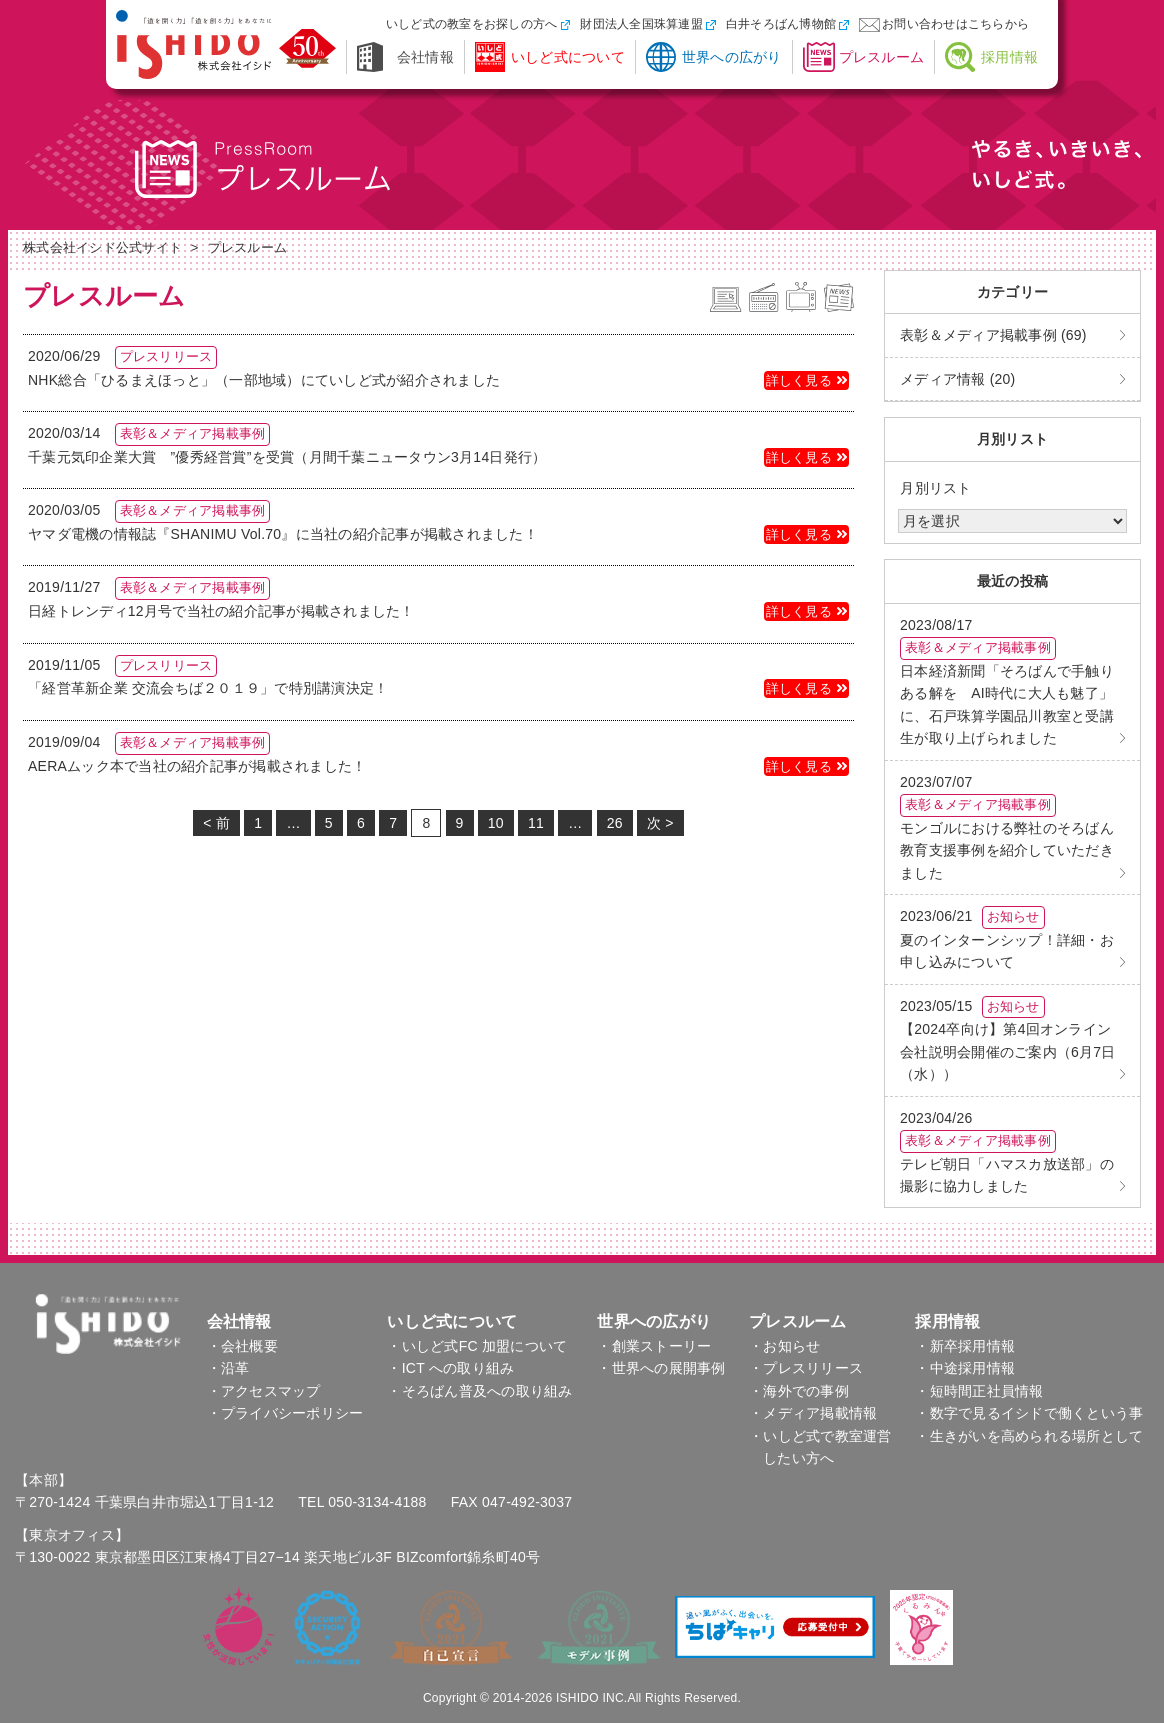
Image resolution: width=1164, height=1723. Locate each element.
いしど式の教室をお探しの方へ (472, 24)
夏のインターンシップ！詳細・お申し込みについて (1007, 938)
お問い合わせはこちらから (955, 24)
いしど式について (568, 57)
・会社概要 (242, 1346)
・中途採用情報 (965, 1368)
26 (615, 823)
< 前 (216, 823)
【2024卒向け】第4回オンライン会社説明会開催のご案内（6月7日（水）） (1008, 1039)
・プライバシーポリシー (285, 1413)
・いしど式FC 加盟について (477, 1346)
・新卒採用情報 (965, 1346)
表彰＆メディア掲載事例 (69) (993, 335)
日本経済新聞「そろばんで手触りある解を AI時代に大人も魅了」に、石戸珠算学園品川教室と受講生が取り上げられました (1007, 681)
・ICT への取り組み (450, 1368)
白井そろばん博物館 (781, 24)
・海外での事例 (799, 1391)
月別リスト (935, 488)
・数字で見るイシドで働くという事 (1029, 1413)
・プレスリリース (806, 1368)
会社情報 (425, 57)
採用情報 (1009, 57)
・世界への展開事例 (661, 1368)
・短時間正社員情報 (979, 1391)
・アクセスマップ (264, 1391)
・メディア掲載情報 (813, 1413)
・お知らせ (784, 1346)
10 (496, 823)
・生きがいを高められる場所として (1029, 1436)
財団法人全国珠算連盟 (641, 24)
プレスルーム (882, 57)
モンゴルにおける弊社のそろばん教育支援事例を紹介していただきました (1007, 827)
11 (536, 823)
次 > (660, 823)
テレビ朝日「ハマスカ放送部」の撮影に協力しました (1007, 1152)
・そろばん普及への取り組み (479, 1391)
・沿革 (228, 1368)
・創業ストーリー (654, 1346)
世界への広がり (732, 57)
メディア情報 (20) (958, 379)
